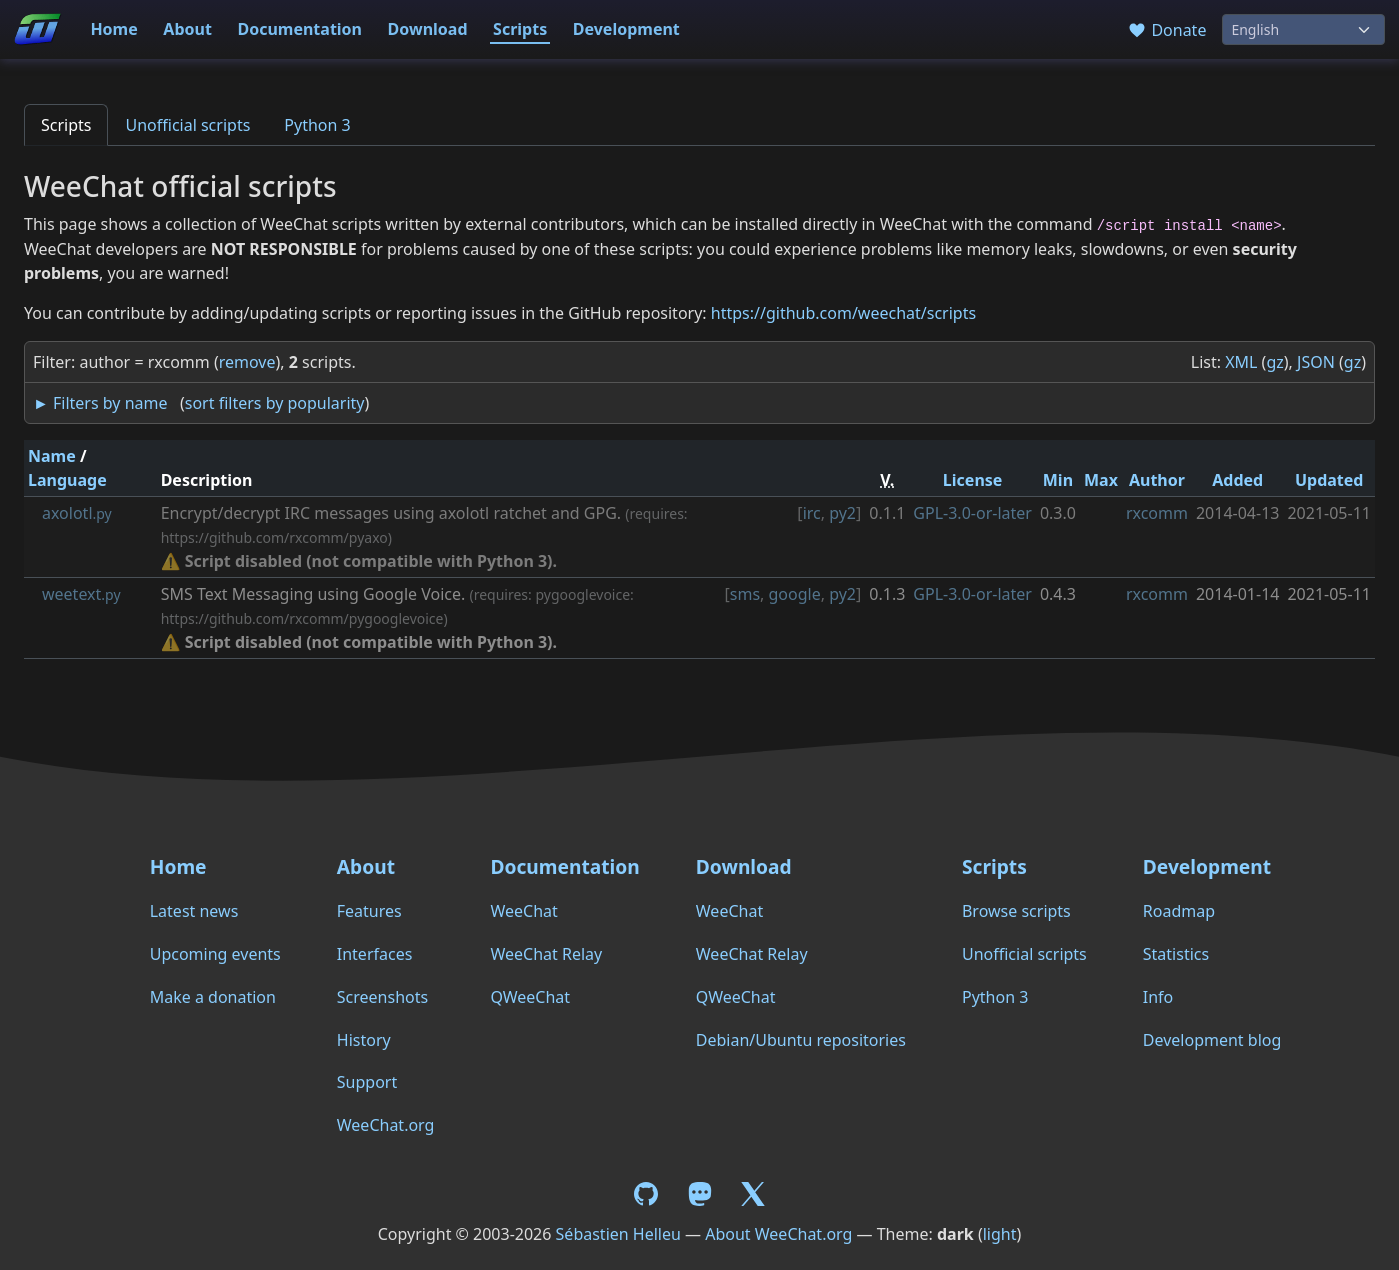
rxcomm (1157, 513)
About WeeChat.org (778, 1234)
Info (1158, 997)
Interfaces (375, 954)
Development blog (1212, 1040)
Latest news (194, 911)
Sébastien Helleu (618, 1234)
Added (1237, 480)
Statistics (1176, 954)
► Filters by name (100, 403)
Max (1101, 480)
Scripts (520, 29)
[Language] (1303, 29)
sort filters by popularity (275, 403)
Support (367, 1082)
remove (247, 362)
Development (626, 29)
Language (67, 480)
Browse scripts (1016, 911)
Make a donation (213, 997)
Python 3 (317, 125)
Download (428, 29)
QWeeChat (530, 997)
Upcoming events (215, 954)
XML (1241, 362)
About (187, 29)
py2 (842, 513)
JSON (1316, 362)
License (973, 480)
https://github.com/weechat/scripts (843, 313)
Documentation (299, 29)
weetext (81, 594)
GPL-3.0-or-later (972, 513)
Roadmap (1179, 911)
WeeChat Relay (546, 954)
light (1000, 1234)
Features (369, 911)
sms (745, 594)
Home (113, 29)
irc (812, 513)
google (795, 594)
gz (1274, 362)
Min (1058, 480)
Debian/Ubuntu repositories (801, 1040)
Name (52, 456)
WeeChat (523, 911)
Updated (1329, 480)
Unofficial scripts (187, 125)
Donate (1166, 30)
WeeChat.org (386, 1125)
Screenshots (382, 997)
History (364, 1040)
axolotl (77, 513)
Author (1157, 480)
